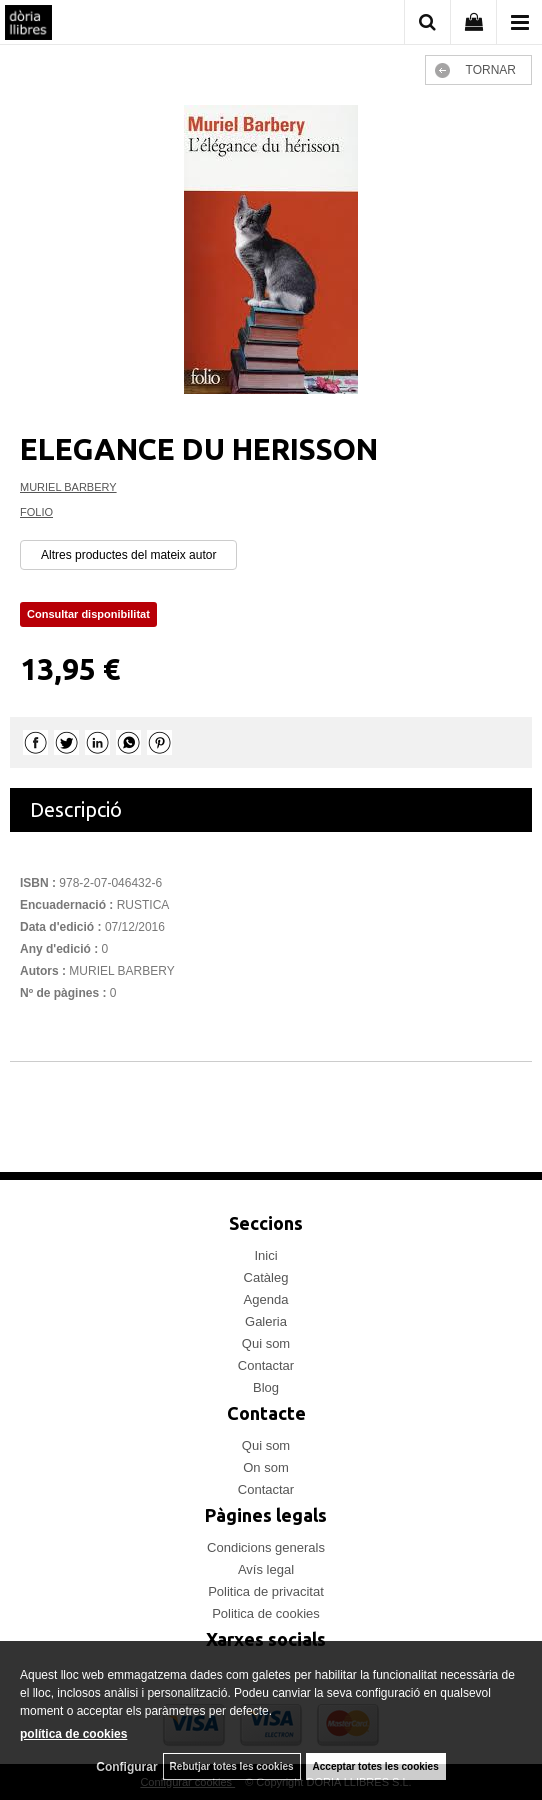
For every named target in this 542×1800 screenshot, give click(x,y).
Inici (265, 1255)
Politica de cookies (266, 1613)
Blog (266, 1387)
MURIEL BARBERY (68, 487)
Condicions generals (266, 1547)
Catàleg (266, 1277)
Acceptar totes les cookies (376, 1766)
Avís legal (266, 1569)
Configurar (126, 1767)
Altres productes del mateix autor (128, 555)
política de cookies (73, 1734)
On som (266, 1467)
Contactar (266, 1365)
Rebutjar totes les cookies (232, 1766)
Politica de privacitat (266, 1591)
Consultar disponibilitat (88, 614)
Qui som (266, 1343)
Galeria (266, 1321)
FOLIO (36, 512)
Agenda (266, 1299)
